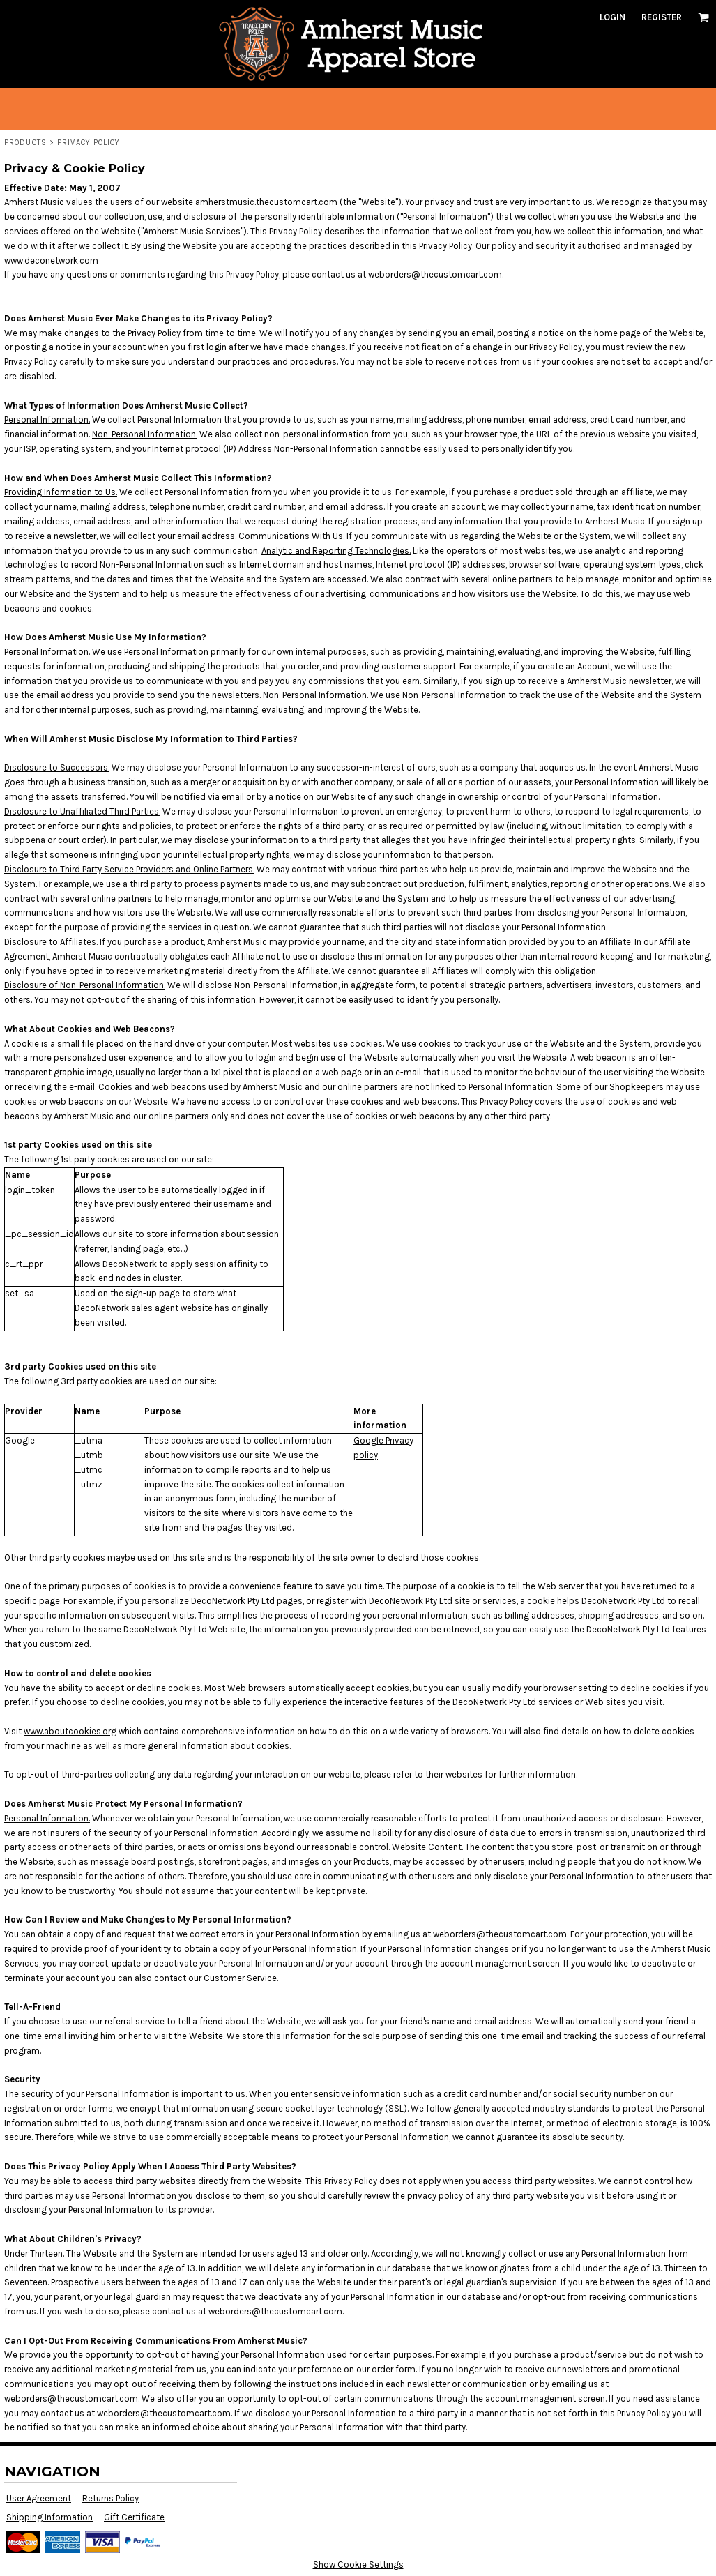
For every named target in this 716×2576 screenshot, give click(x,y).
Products (25, 142)
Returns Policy (110, 2498)
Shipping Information (49, 2517)
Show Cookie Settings (358, 2564)
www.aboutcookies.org (70, 1731)
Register (661, 17)
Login (612, 17)
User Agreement (38, 2498)
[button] (703, 17)
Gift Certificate (134, 2517)
